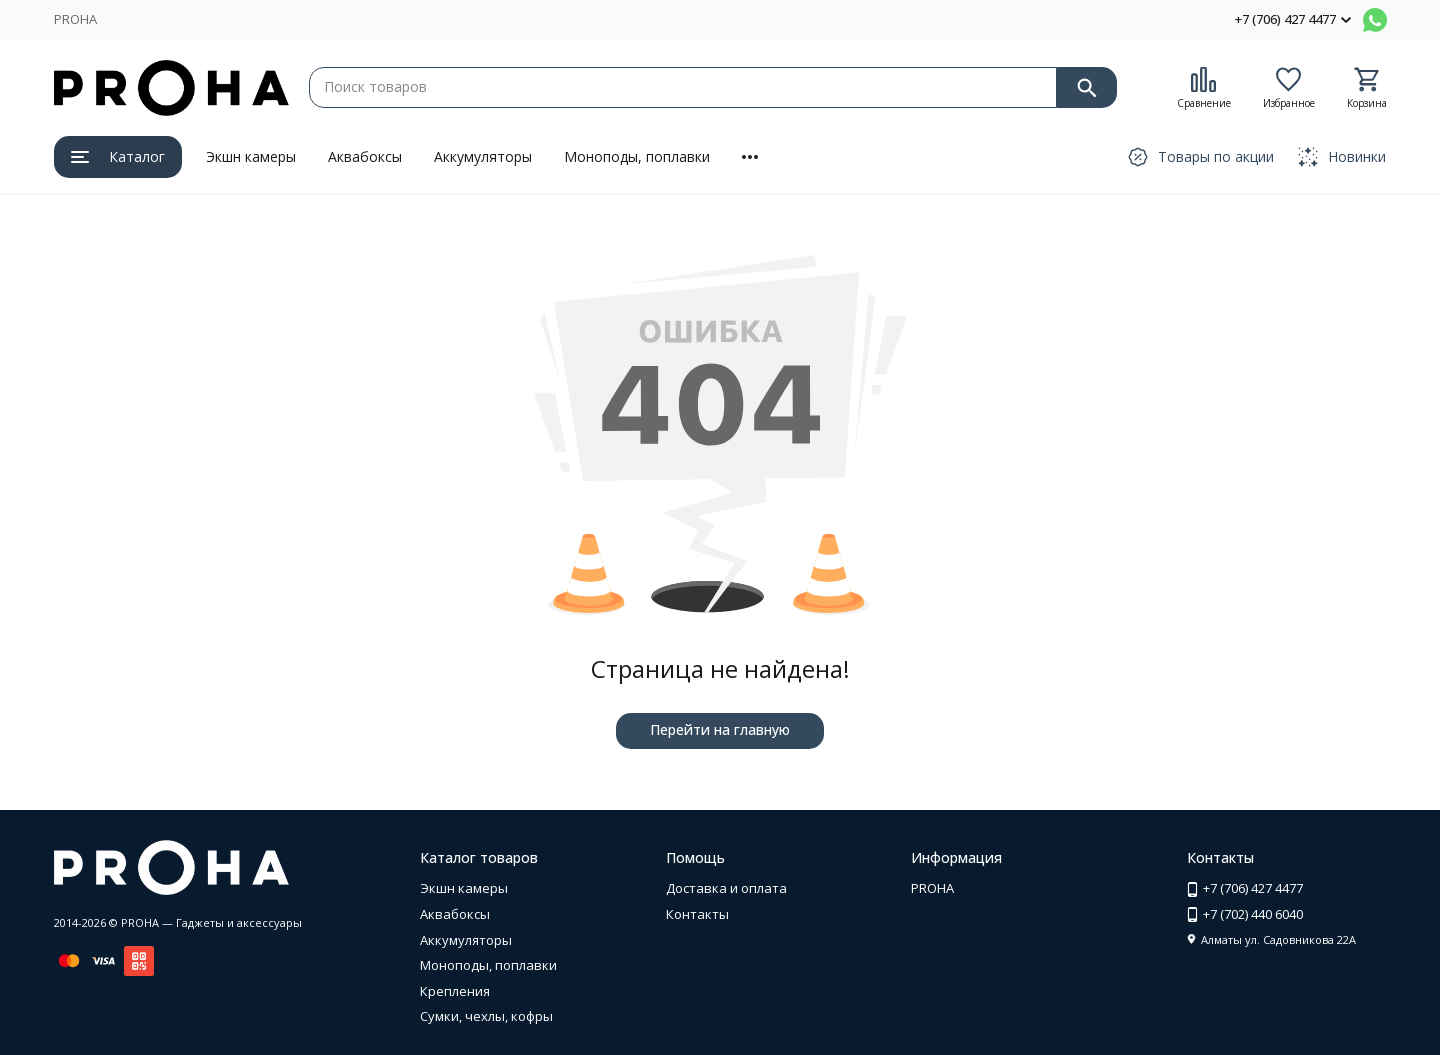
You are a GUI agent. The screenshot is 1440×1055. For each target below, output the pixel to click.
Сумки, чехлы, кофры (486, 1016)
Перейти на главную (720, 729)
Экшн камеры (251, 156)
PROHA (75, 19)
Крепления (455, 991)
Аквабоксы (365, 156)
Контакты (697, 914)
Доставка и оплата (726, 888)
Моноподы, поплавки (637, 156)
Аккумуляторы (483, 156)
